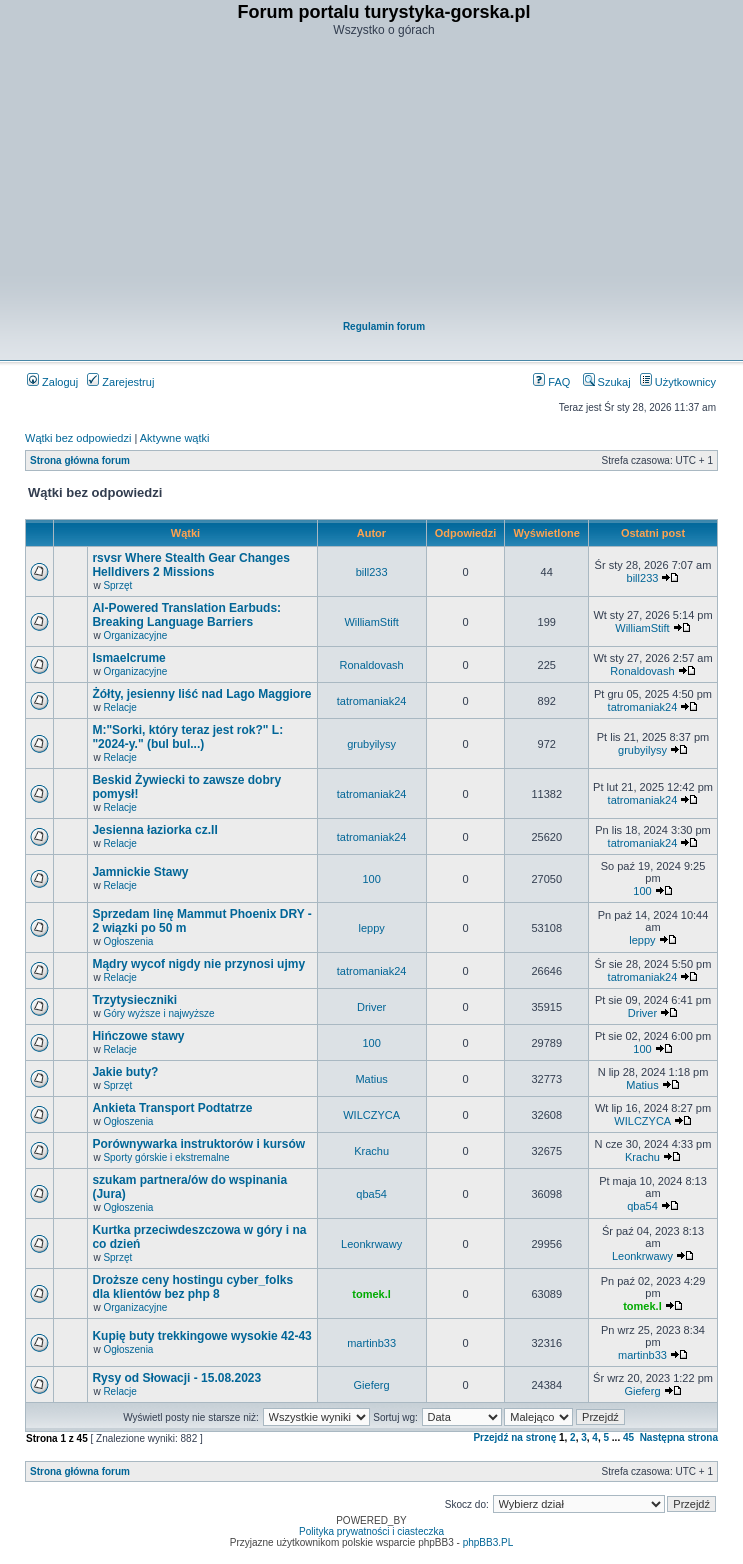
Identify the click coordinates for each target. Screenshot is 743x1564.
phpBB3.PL (488, 1542)
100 (371, 879)
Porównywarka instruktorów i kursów (198, 1144)
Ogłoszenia (128, 941)
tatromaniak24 (372, 701)
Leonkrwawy (371, 1244)
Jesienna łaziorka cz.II (154, 830)
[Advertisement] (384, 181)
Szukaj (607, 382)
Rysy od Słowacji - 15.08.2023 (176, 1378)
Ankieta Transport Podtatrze (172, 1108)
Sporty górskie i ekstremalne (166, 1157)
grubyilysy (371, 744)
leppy (371, 928)
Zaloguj (52, 382)
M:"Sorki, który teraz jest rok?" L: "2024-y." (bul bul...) (187, 737)
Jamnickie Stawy (140, 872)
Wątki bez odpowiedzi (78, 438)
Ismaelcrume (128, 658)
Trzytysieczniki (134, 1000)
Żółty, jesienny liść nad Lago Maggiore (201, 694)
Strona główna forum (80, 460)
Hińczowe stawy (138, 1036)
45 (628, 1437)
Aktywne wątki (175, 438)
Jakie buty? (125, 1072)
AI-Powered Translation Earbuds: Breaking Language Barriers (186, 615)
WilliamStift (371, 622)
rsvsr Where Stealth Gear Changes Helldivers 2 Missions (190, 565)
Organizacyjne (135, 635)
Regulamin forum (384, 326)
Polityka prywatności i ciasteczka (371, 1531)
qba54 (371, 1194)
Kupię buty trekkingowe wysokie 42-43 (201, 1336)
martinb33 (371, 1343)
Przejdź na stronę (514, 1437)
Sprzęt (117, 585)
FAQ (551, 382)
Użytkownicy (678, 382)
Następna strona (679, 1437)
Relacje (119, 707)
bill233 (372, 572)
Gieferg (372, 1385)
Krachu (371, 1151)
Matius (371, 1079)
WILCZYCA (371, 1115)
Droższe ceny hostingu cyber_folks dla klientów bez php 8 (192, 1287)
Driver (371, 1007)
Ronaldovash (372, 665)
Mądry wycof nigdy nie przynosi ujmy (198, 964)
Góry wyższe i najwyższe (158, 1013)
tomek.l (371, 1294)
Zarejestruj (120, 382)
